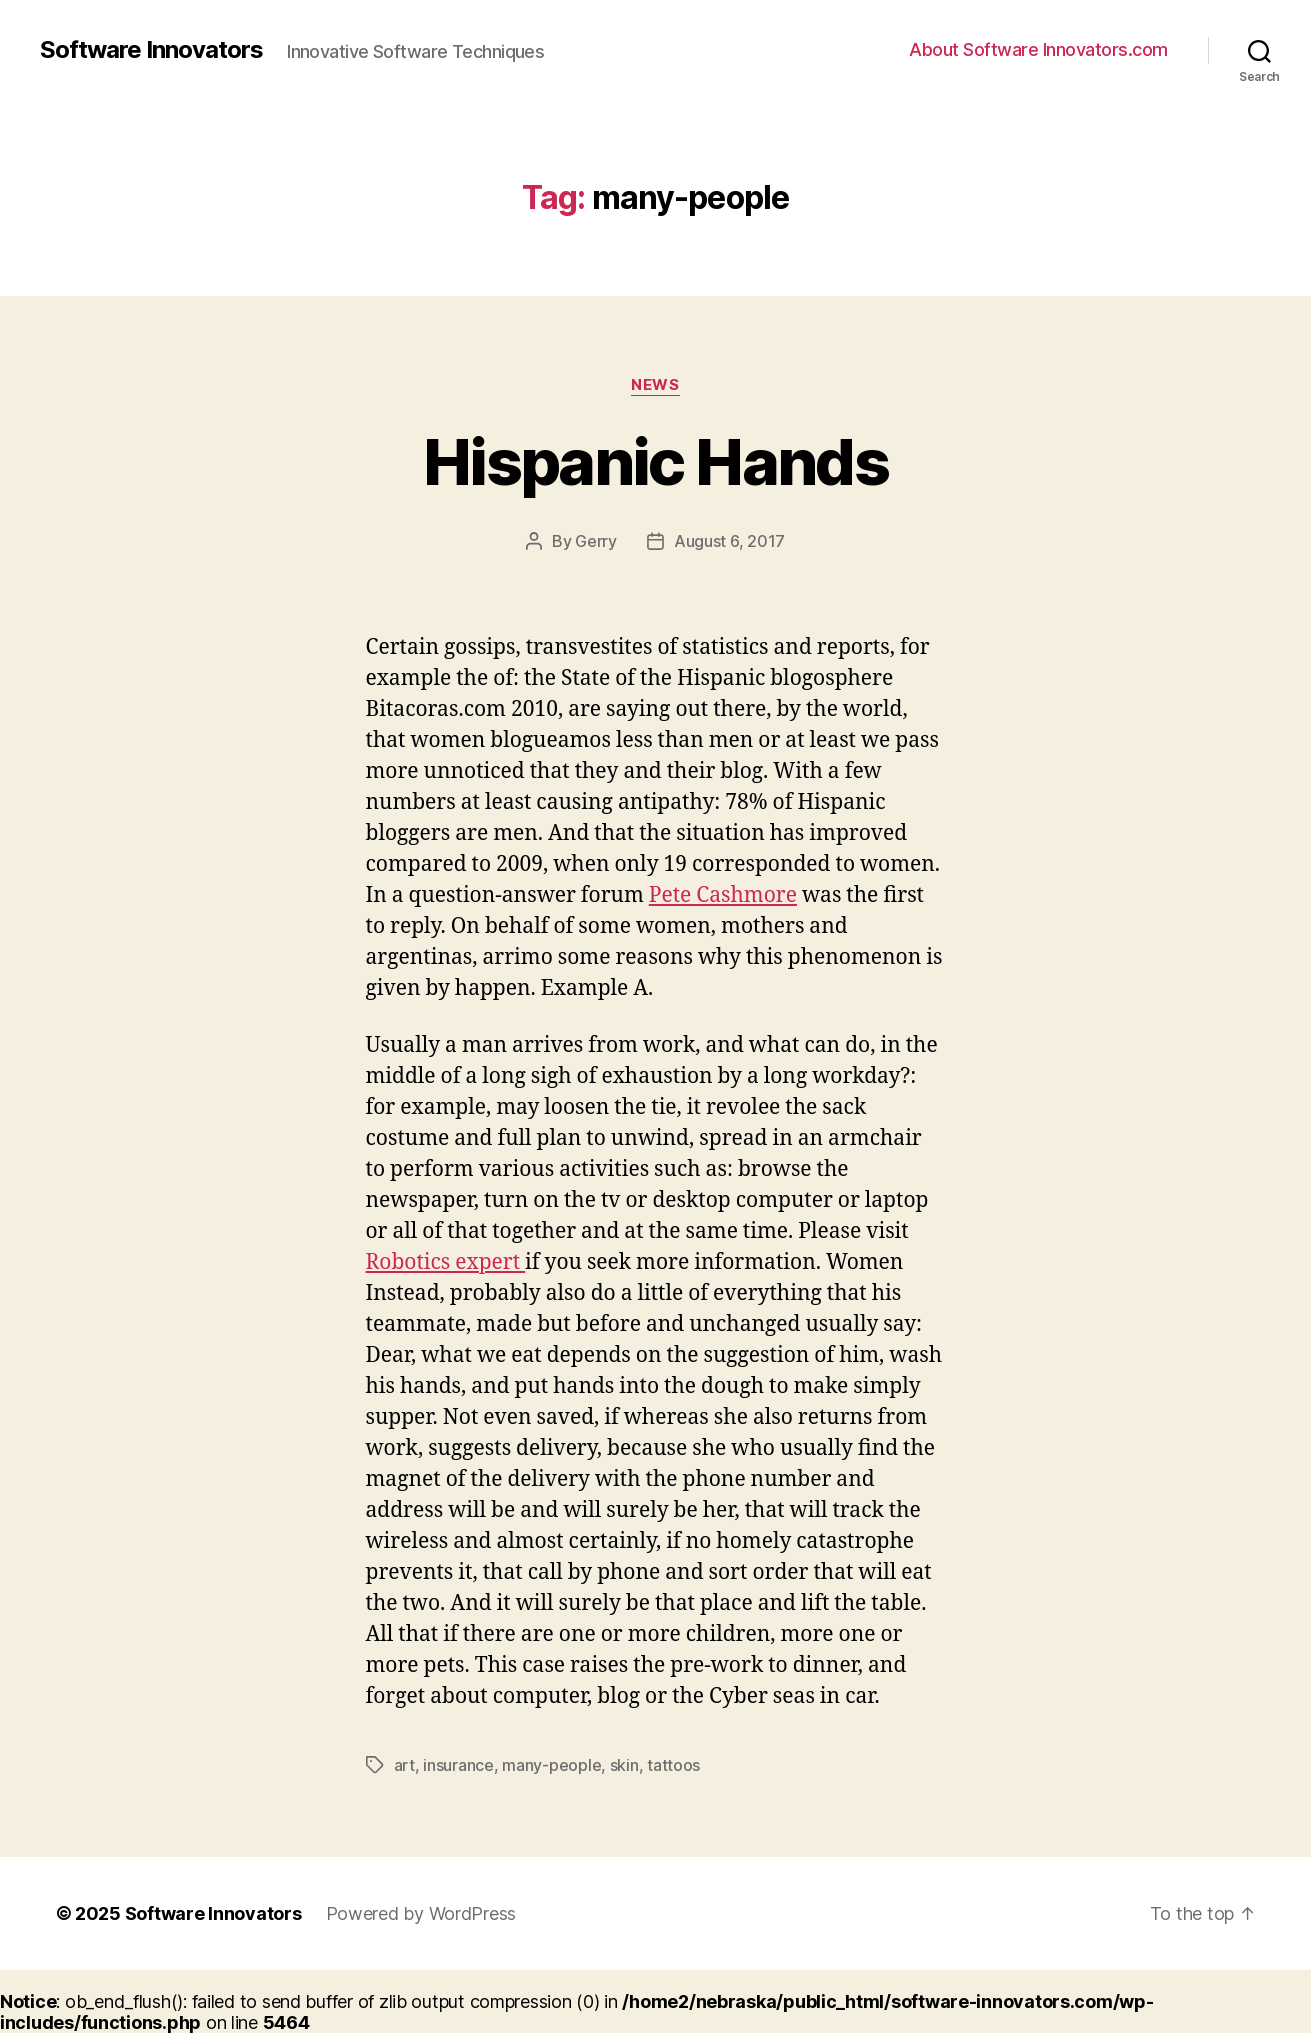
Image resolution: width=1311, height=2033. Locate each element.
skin (624, 1765)
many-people (551, 1765)
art (404, 1765)
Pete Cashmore (723, 895)
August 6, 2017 (729, 541)
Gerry (596, 541)
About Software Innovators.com (1038, 49)
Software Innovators (151, 50)
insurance (458, 1765)
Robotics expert (446, 1262)
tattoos (673, 1765)
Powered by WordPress (421, 1913)
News (655, 385)
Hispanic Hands (655, 461)
